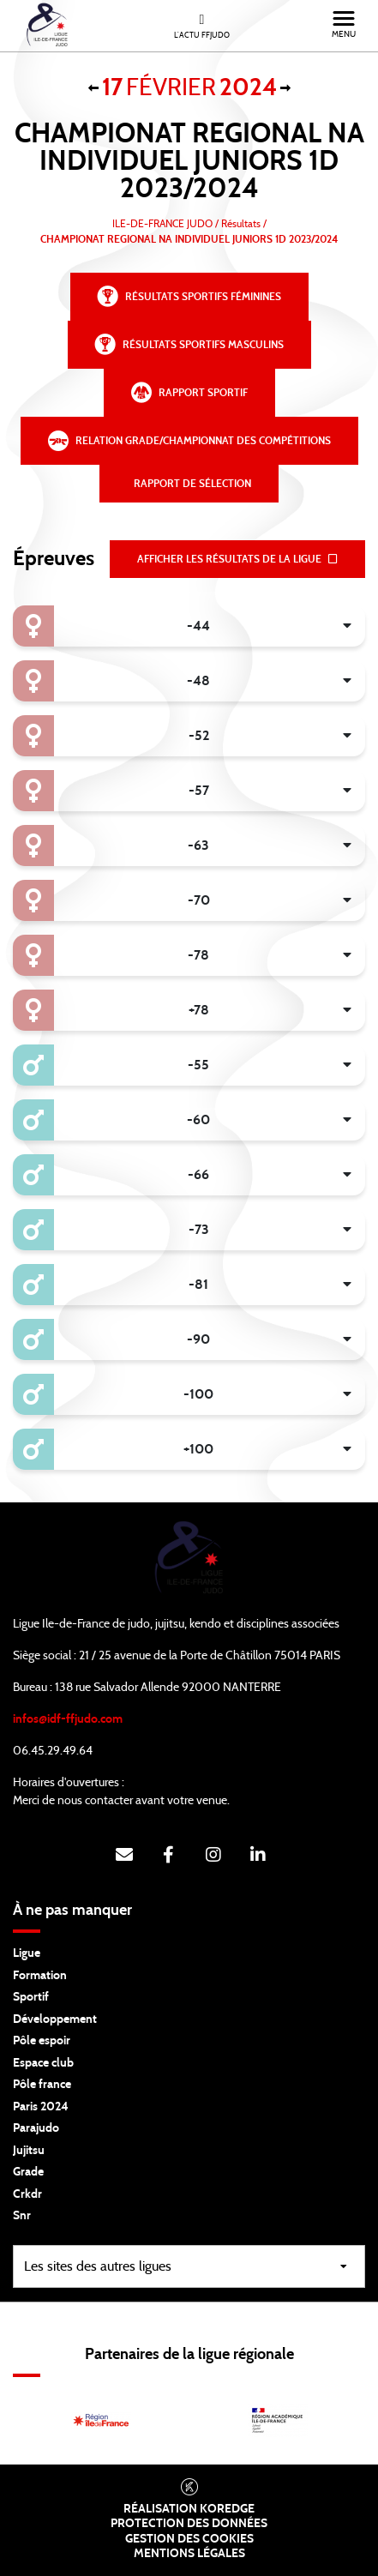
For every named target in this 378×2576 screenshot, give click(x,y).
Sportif (31, 1997)
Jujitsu (29, 2151)
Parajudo (36, 2128)
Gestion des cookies (189, 2539)
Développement (55, 2019)
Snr (22, 2216)
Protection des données (189, 2524)
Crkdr (27, 2194)
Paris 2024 (41, 2107)
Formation (40, 1976)
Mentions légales (189, 2554)
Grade (28, 2172)
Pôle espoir (41, 2041)
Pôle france (42, 2085)
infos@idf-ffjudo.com (68, 1719)
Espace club (43, 2063)
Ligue (26, 1953)
